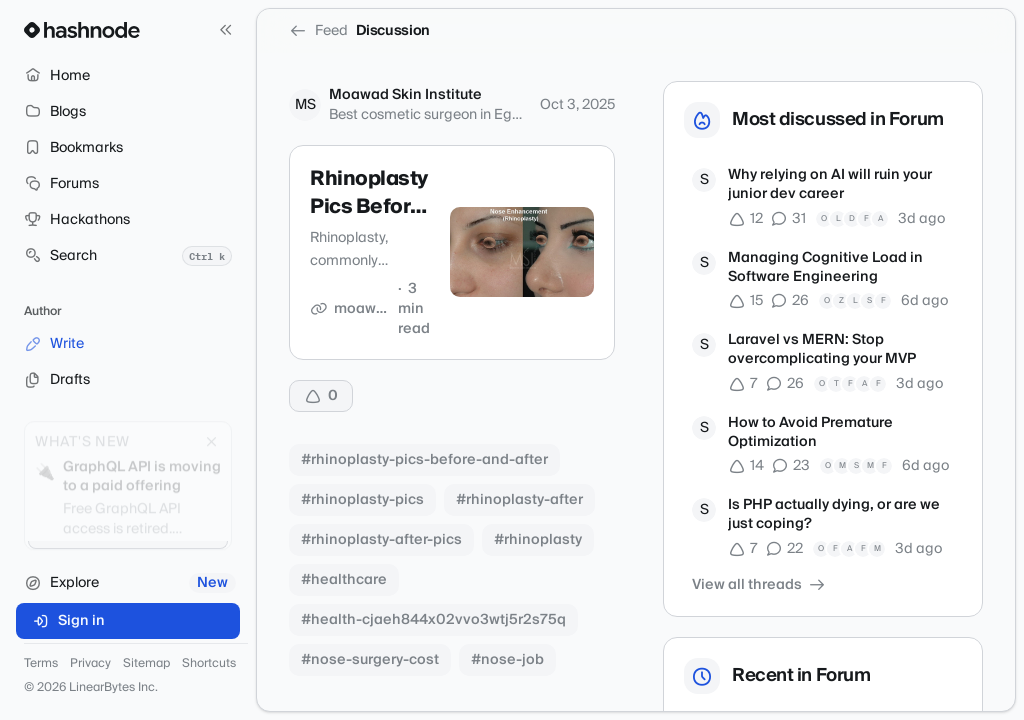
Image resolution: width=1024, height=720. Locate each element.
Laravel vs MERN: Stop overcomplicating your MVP (822, 350)
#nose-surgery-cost (370, 660)
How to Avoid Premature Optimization (810, 433)
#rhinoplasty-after (519, 500)
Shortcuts (209, 664)
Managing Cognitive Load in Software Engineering (825, 268)
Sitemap (146, 664)
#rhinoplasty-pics (362, 500)
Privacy (90, 664)
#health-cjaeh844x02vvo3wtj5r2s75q (433, 620)
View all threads (759, 585)
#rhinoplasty (538, 540)
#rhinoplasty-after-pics (381, 540)
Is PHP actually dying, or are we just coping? (834, 515)
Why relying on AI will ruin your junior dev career (830, 185)
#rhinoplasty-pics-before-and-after (424, 460)
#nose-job (507, 660)
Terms (41, 664)
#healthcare (344, 580)
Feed (318, 31)
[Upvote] (321, 396)
